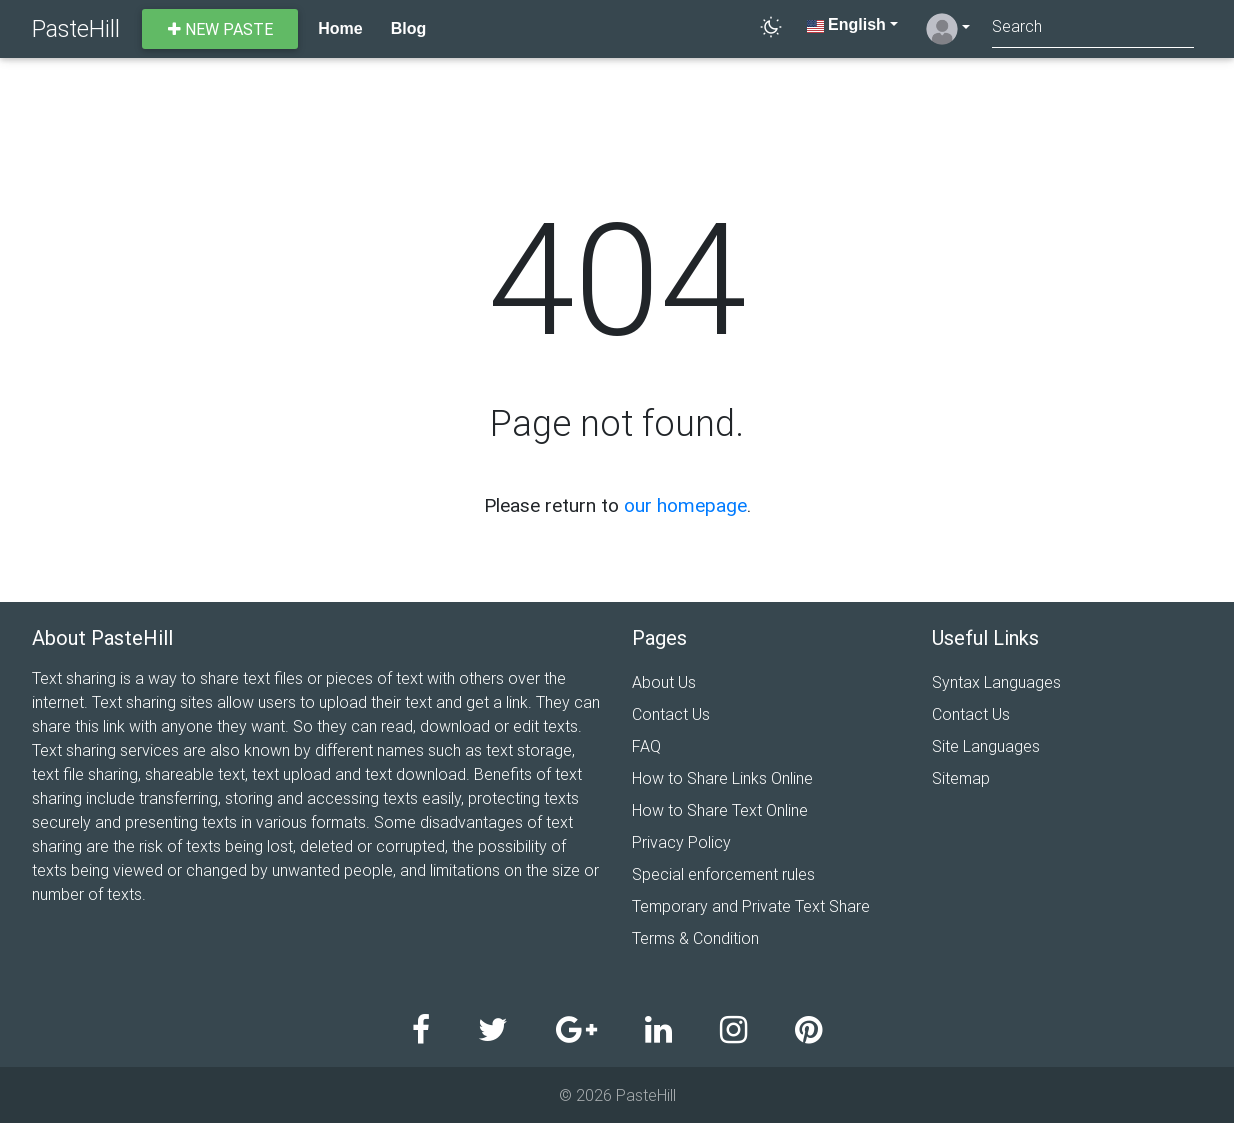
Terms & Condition (695, 938)
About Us (664, 682)
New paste (220, 29)
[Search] (1093, 28)
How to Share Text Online (720, 810)
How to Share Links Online (722, 778)
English (846, 24)
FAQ (646, 746)
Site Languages (986, 746)
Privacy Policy (681, 842)
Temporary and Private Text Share (751, 906)
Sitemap (961, 778)
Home (340, 28)
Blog (409, 28)
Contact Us (671, 714)
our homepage (685, 505)
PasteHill (76, 28)
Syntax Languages (996, 682)
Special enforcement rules (723, 874)
